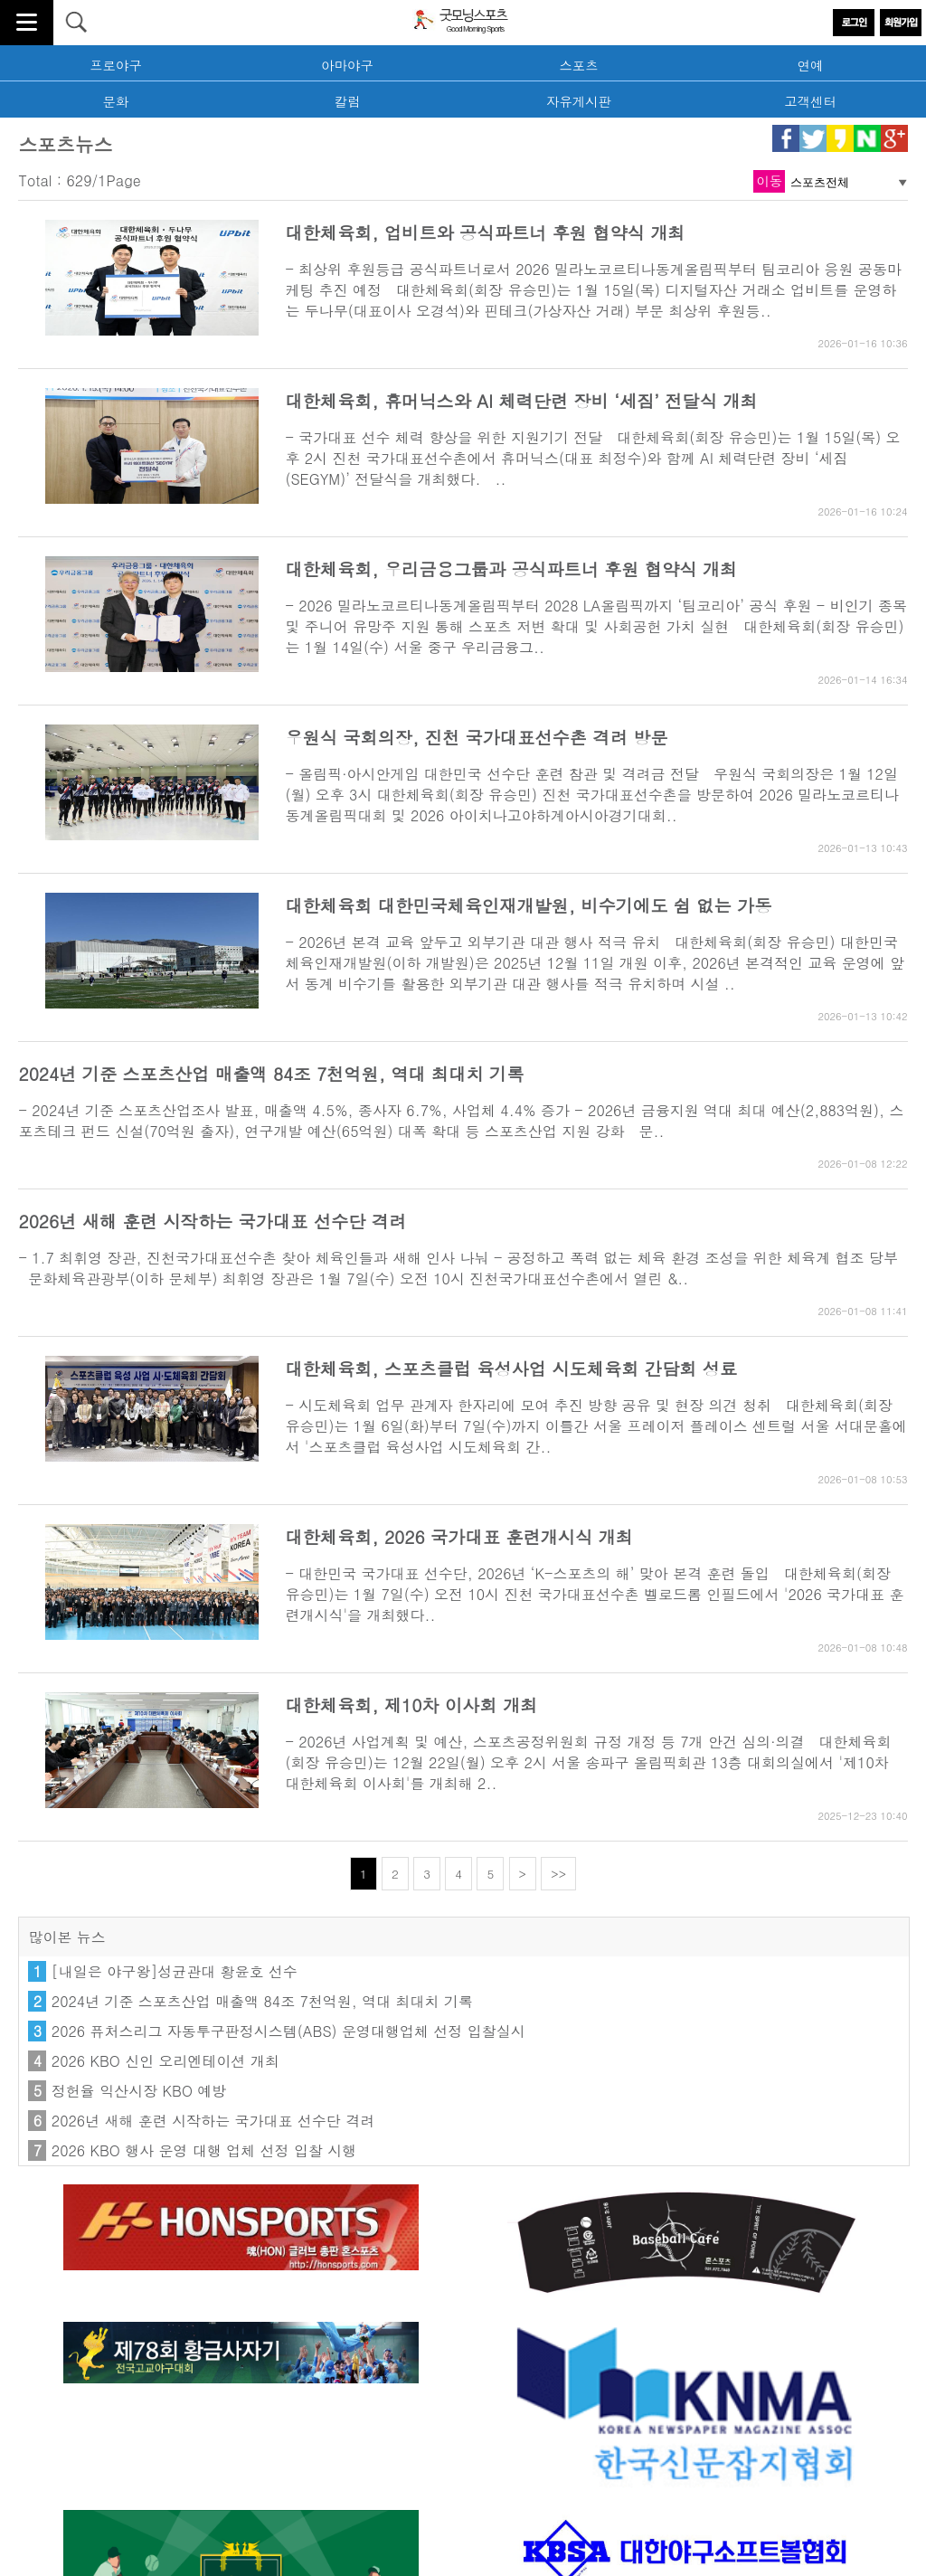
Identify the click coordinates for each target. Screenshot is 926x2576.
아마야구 (347, 65)
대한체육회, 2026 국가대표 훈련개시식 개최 (459, 1536)
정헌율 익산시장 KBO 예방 (139, 2090)
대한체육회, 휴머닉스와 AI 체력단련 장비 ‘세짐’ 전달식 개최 (521, 400)
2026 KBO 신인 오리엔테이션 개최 (165, 2060)
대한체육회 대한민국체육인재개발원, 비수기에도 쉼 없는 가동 (528, 905)
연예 (811, 65)
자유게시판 (578, 101)
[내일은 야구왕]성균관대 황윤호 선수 (175, 1971)
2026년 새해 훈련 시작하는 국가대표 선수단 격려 (212, 1220)
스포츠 (578, 65)
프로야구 (116, 65)
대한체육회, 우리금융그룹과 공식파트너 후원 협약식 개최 (511, 568)
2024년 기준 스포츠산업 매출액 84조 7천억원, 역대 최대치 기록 (271, 1073)
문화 (116, 101)
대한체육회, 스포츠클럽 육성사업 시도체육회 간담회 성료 (511, 1368)
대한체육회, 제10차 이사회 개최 (411, 1704)
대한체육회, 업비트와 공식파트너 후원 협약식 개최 (485, 232)
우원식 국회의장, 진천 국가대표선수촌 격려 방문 (476, 736)
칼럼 (348, 101)
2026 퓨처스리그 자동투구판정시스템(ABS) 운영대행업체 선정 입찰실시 (288, 2031)
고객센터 (810, 101)
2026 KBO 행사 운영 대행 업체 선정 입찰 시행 (204, 2150)
